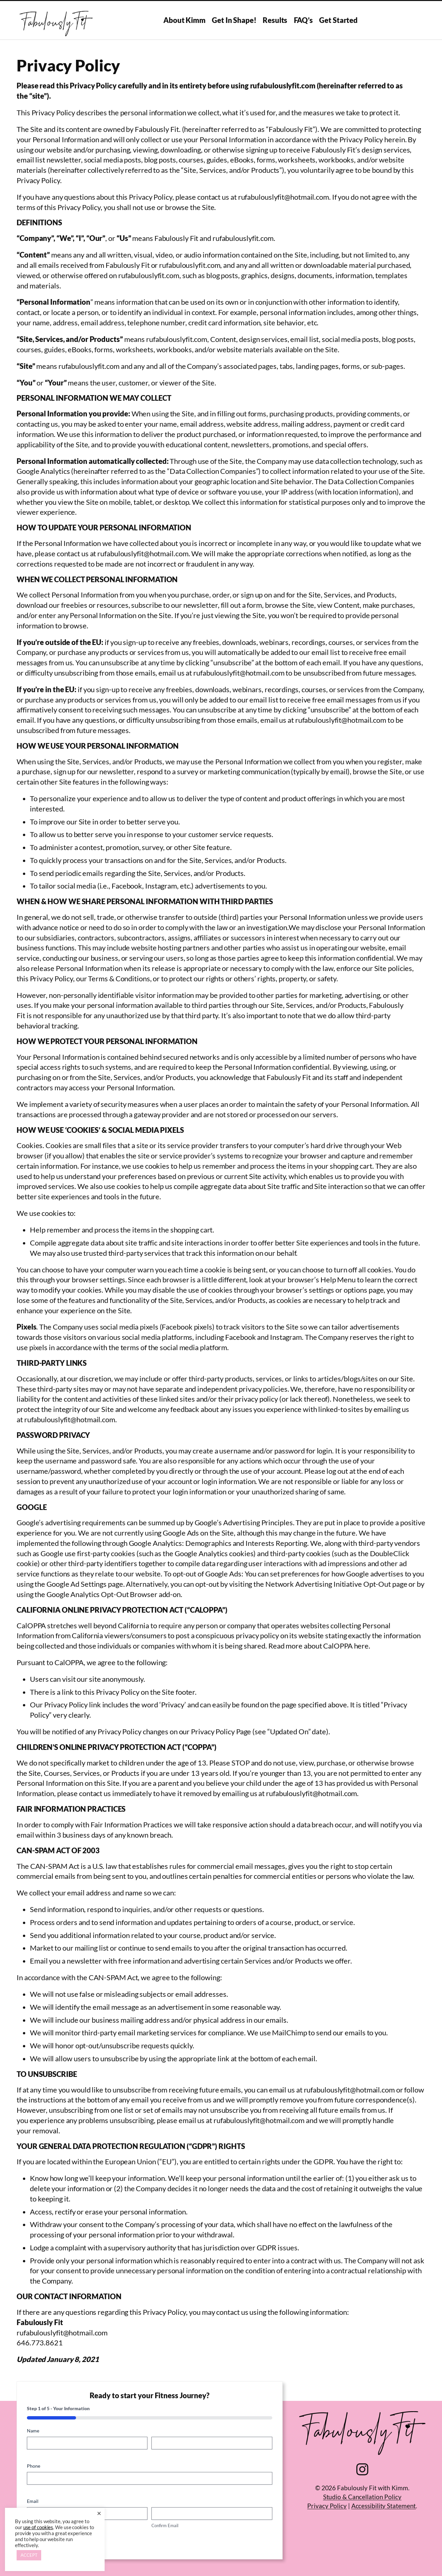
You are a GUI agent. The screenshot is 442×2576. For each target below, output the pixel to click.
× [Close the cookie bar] (99, 2513)
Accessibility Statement (383, 2506)
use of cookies (38, 2527)
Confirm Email (164, 2525)
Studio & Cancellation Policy (362, 2497)
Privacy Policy (327, 2506)
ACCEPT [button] (29, 2555)
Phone (44, 2466)
